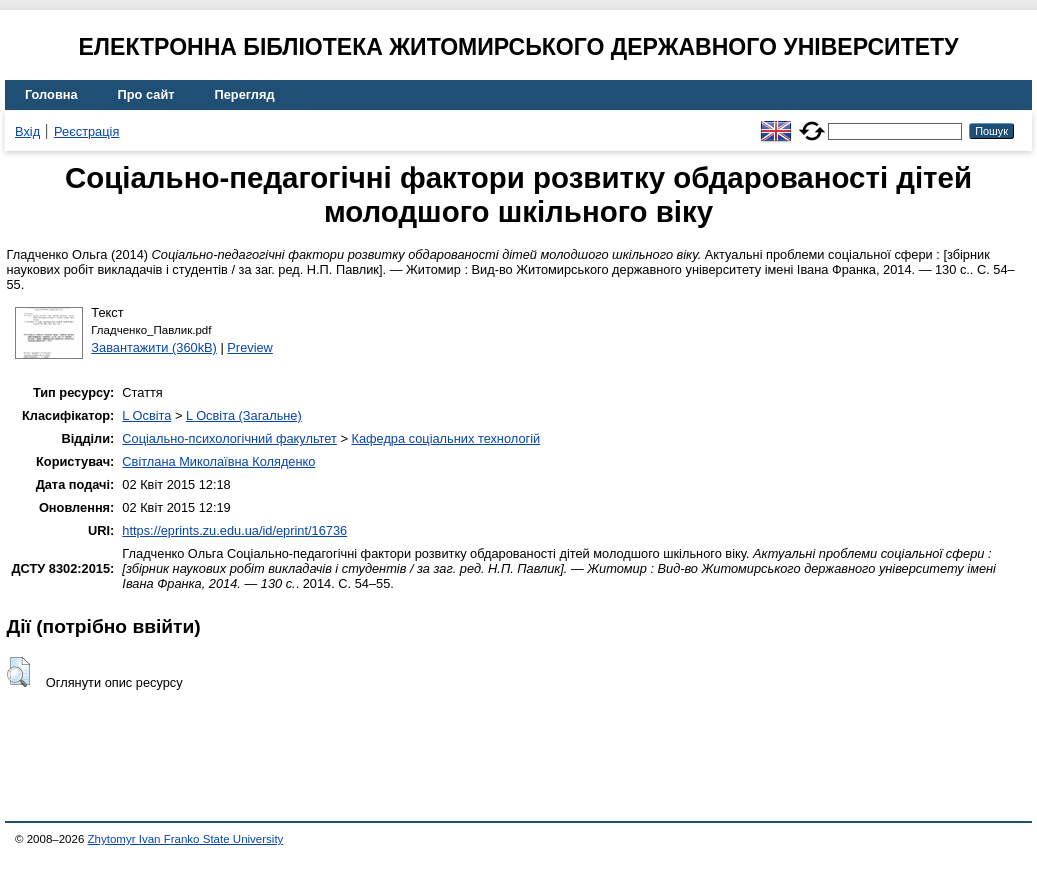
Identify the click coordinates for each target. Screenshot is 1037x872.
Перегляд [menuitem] (245, 94)
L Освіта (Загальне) (244, 415)
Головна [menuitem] (51, 94)
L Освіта (146, 415)
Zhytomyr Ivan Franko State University (186, 839)
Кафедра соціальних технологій (445, 438)
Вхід (27, 131)
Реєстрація (86, 131)
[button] (18, 672)
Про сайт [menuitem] (146, 94)
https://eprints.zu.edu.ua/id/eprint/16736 (234, 530)
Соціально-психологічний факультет (229, 438)
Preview (250, 347)
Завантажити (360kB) (154, 347)
